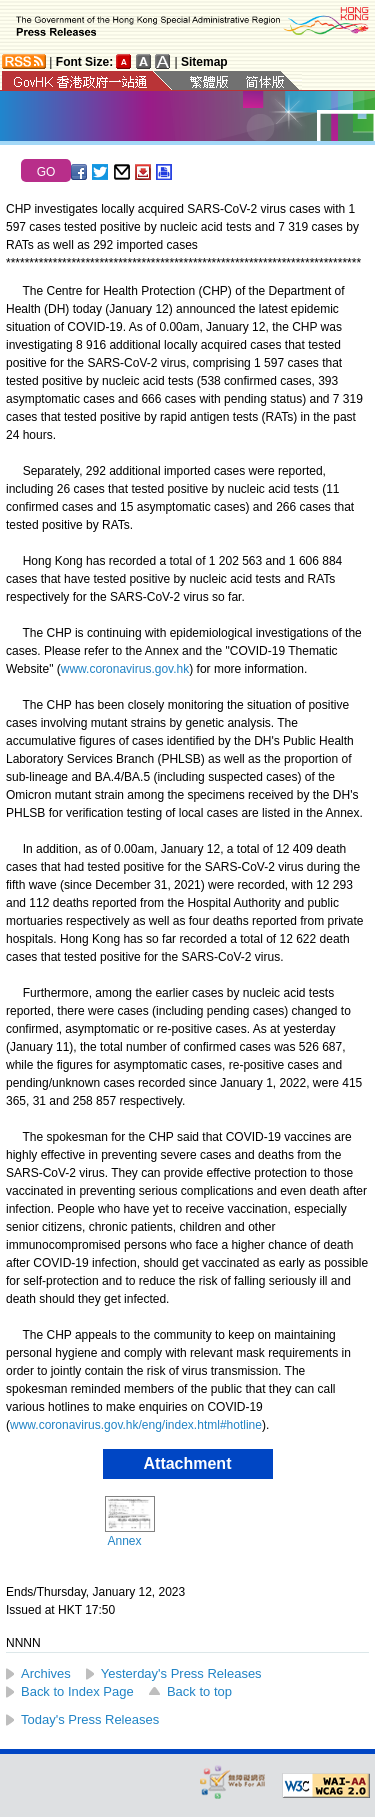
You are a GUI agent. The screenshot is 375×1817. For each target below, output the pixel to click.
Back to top (199, 1691)
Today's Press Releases (90, 1719)
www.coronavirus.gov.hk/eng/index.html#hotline (136, 1425)
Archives (46, 1673)
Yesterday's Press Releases (181, 1673)
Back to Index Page (77, 1691)
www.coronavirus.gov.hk (125, 669)
